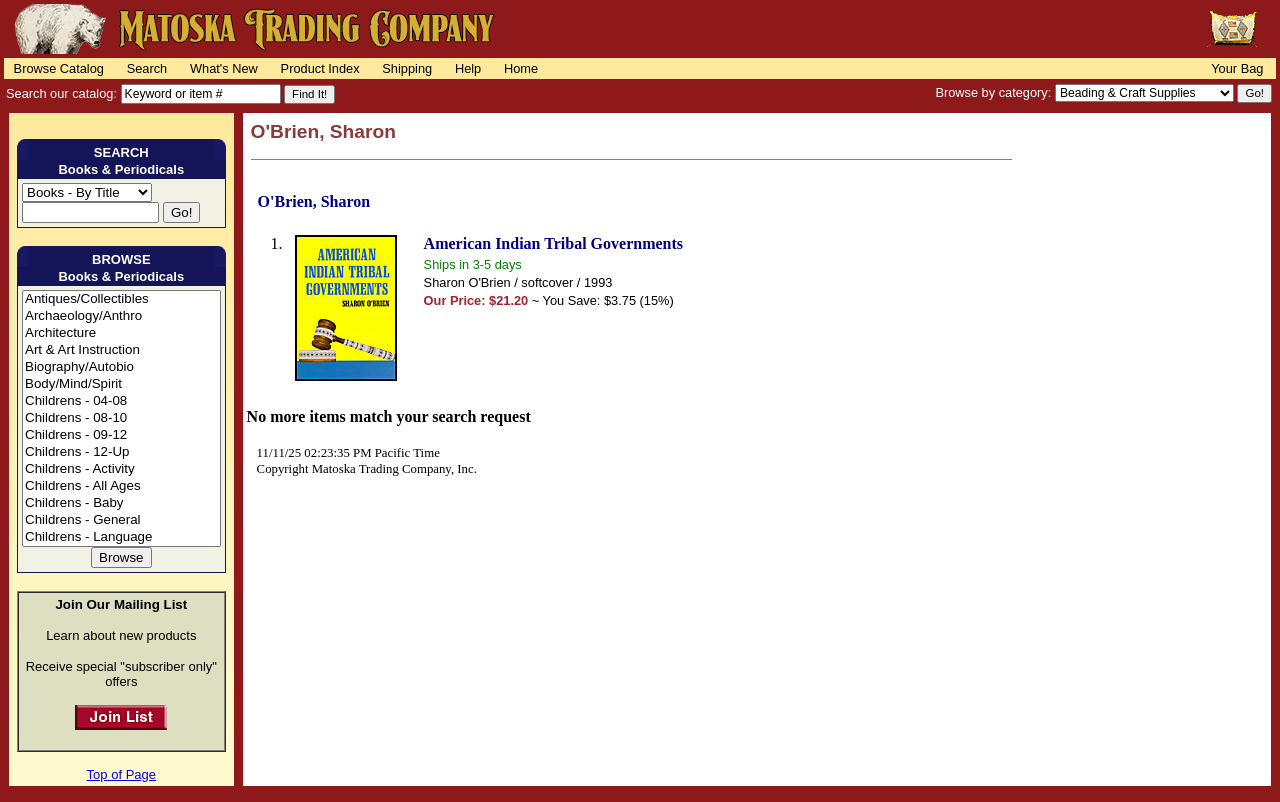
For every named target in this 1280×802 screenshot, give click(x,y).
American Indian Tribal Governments (553, 243)
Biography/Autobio (121, 367)
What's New (224, 68)
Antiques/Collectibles (121, 299)
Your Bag (1237, 68)
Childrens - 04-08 (121, 401)
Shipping (407, 68)
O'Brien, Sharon (314, 201)
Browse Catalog (59, 68)
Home (521, 68)
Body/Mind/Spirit (121, 384)
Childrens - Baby (121, 503)
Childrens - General (121, 520)
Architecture (121, 333)
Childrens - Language (121, 537)
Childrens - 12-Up (121, 452)
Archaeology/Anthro (121, 316)
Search (147, 68)
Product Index (320, 68)
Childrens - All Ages (121, 486)
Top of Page (121, 774)
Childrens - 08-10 (121, 418)
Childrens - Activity (121, 469)
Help (468, 68)
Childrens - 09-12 (121, 435)
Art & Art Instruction (121, 350)
